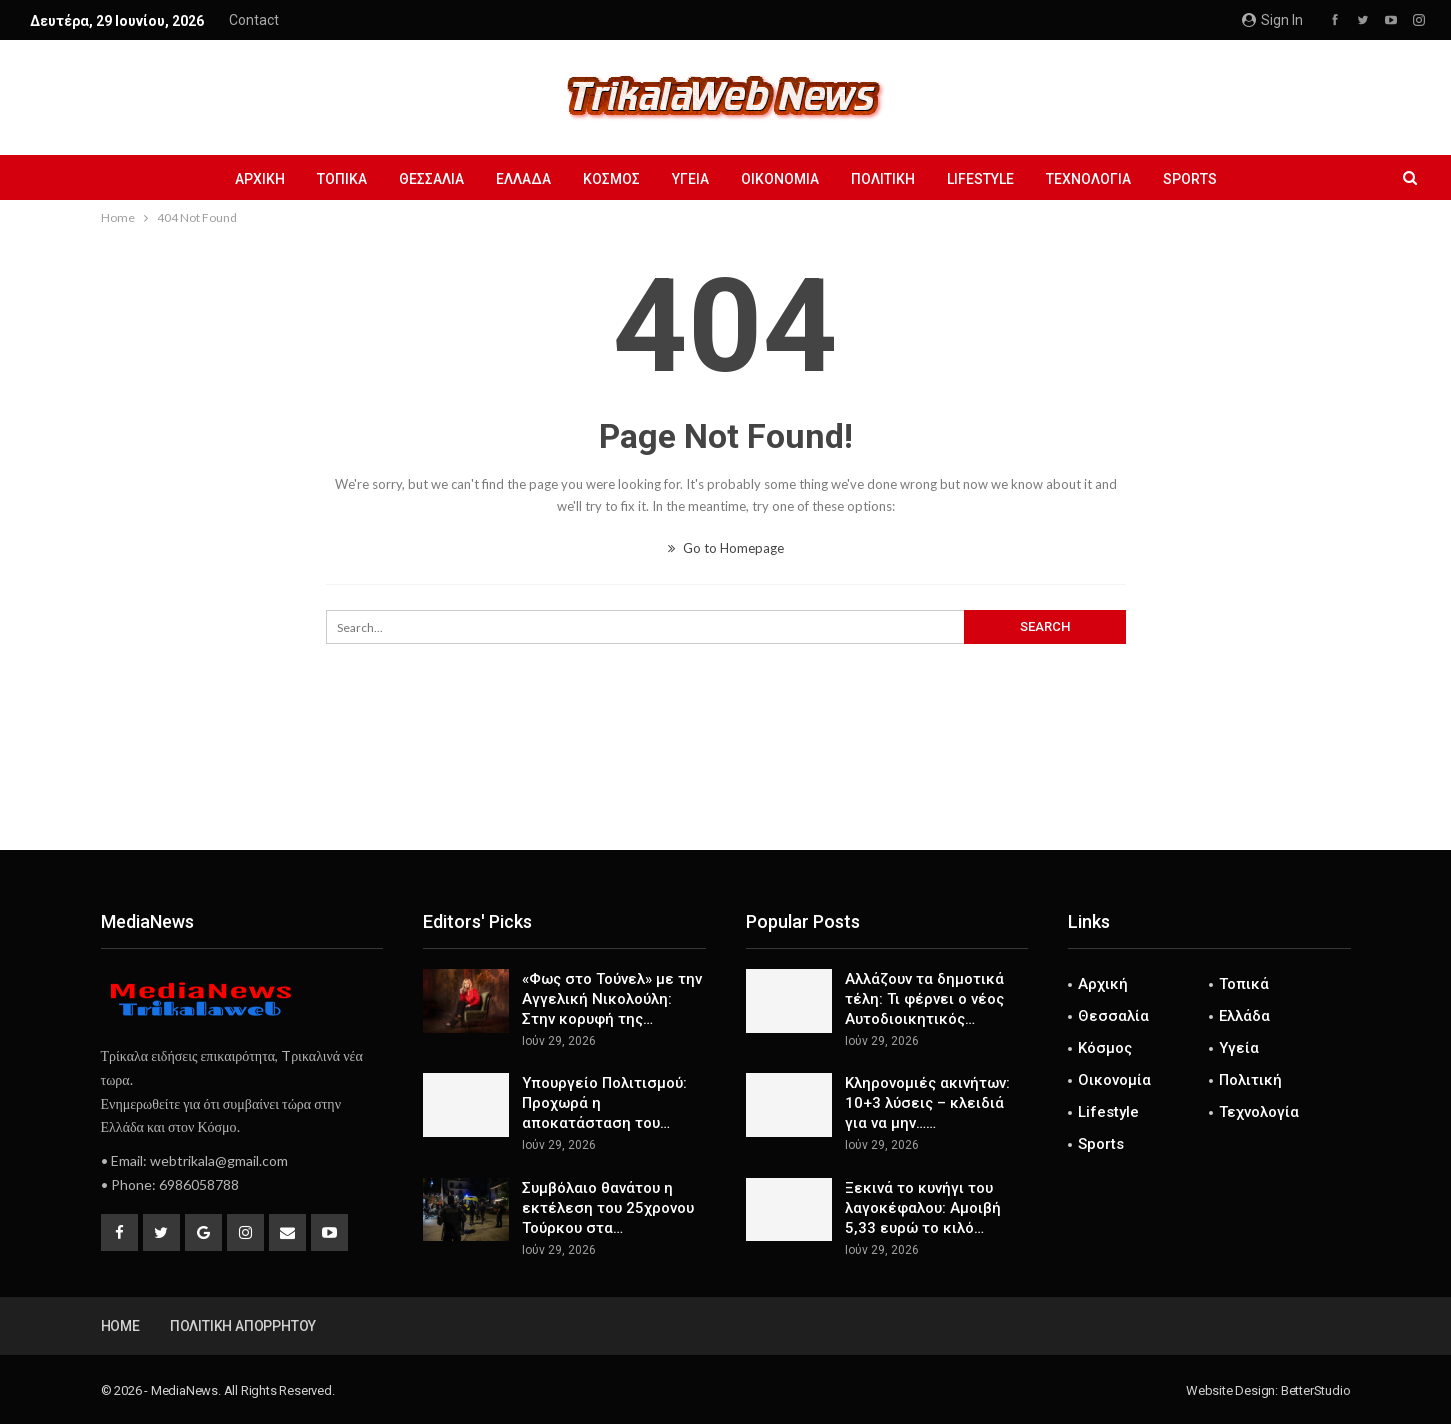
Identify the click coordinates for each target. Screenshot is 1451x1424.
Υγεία (690, 179)
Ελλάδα (517, 179)
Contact (254, 20)
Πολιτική (889, 179)
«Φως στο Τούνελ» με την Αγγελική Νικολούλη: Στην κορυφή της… (612, 999)
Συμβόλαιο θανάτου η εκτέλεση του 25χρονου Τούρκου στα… (608, 1208)
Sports (1205, 179)
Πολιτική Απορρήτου (243, 1326)
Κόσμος (608, 179)
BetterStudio (1316, 1390)
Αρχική (245, 179)
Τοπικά (330, 179)
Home (120, 1326)
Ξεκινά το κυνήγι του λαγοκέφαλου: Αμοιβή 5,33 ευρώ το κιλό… (923, 1208)
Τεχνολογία (1100, 179)
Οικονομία (783, 179)
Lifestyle (989, 179)
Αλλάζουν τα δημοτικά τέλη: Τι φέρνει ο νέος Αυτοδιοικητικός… (924, 999)
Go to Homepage (726, 548)
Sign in (1272, 20)
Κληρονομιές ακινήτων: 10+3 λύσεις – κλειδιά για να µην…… (927, 1103)
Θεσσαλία (422, 179)
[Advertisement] (726, 784)
